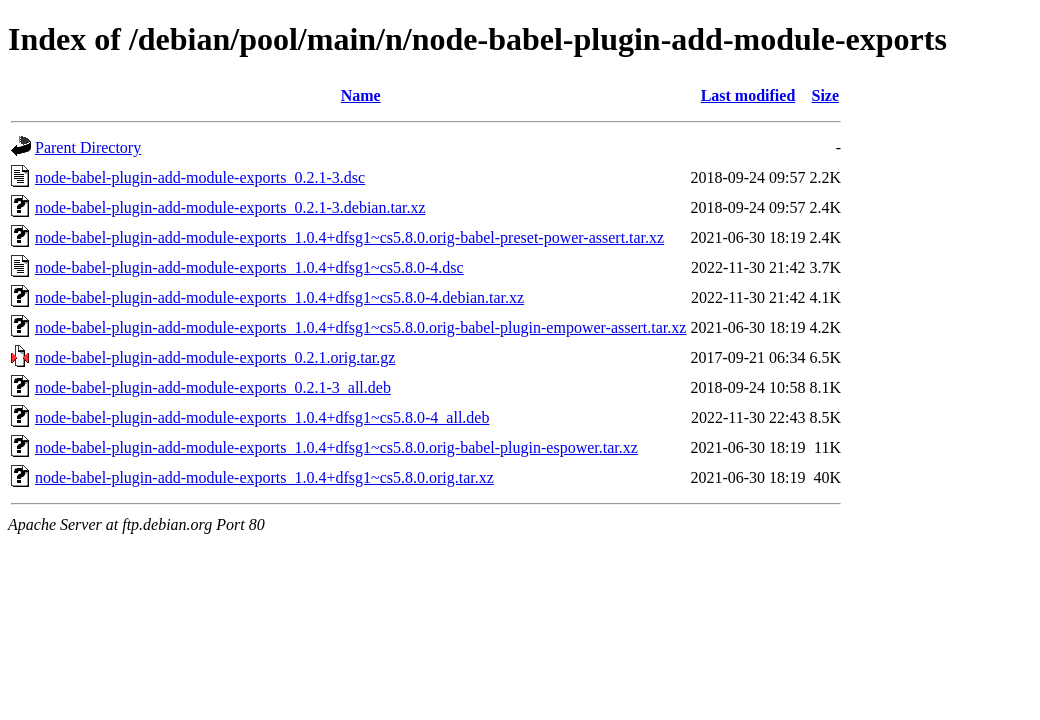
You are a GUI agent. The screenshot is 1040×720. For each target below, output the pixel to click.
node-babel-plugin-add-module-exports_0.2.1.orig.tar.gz (215, 357)
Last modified (748, 95)
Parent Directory (88, 147)
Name (361, 95)
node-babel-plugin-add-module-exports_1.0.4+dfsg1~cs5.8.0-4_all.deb (262, 417)
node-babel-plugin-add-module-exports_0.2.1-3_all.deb (213, 387)
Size (826, 95)
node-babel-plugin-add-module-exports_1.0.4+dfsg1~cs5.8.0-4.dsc (249, 267)
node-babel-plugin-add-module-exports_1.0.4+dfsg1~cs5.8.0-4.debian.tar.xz (279, 297)
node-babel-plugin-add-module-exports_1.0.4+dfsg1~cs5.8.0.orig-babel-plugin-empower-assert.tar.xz (360, 327)
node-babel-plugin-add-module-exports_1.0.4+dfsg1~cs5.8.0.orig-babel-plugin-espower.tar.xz (336, 447)
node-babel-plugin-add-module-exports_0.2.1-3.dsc (200, 177)
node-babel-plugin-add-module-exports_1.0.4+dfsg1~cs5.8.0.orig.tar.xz (264, 477)
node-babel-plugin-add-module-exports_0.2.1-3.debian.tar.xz (230, 207)
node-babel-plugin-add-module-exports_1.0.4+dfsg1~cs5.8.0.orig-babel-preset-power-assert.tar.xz (349, 237)
